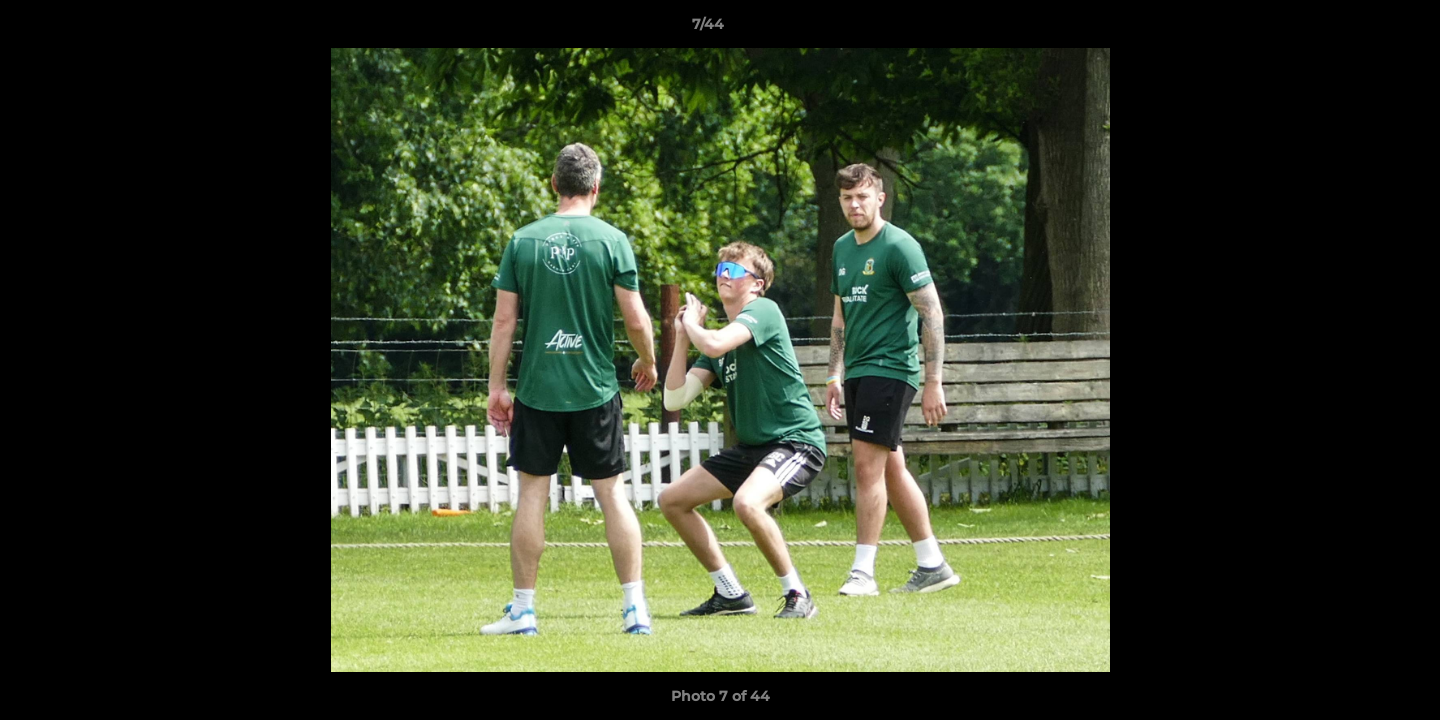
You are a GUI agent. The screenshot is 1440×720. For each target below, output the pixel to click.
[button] (1356, 29)
